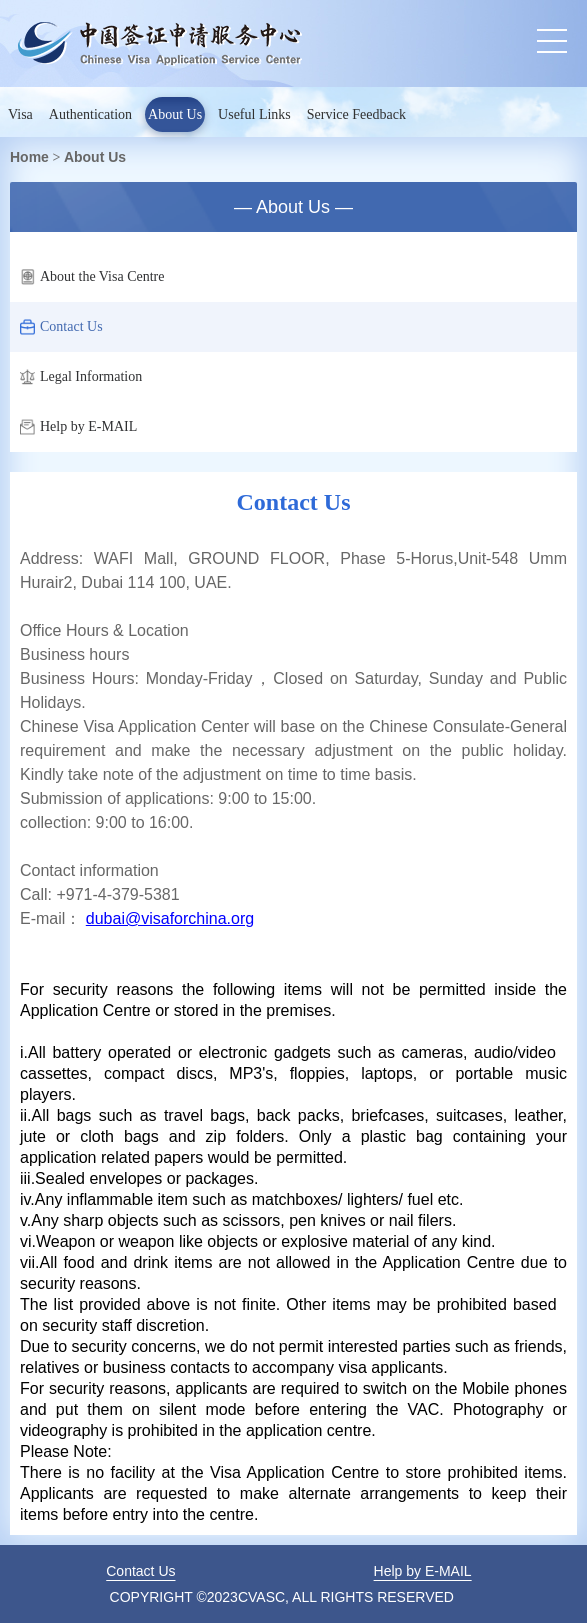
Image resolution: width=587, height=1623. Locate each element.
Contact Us (61, 327)
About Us (175, 114)
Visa (20, 114)
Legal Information (81, 377)
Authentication (90, 114)
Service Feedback (356, 114)
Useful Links (254, 114)
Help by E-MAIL (78, 427)
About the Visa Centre (92, 277)
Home (29, 157)
